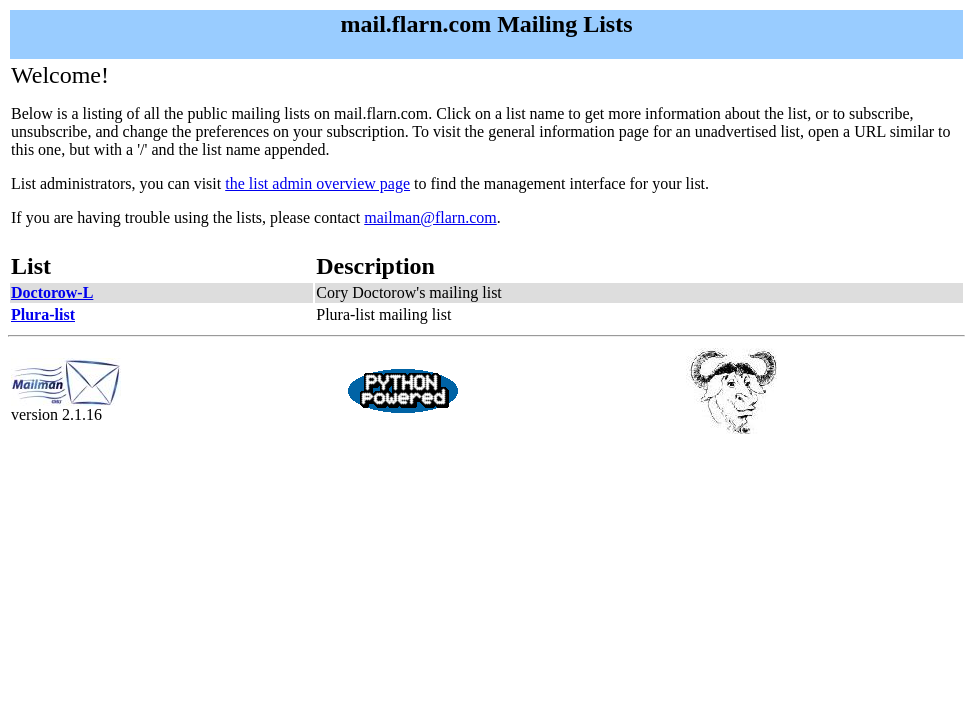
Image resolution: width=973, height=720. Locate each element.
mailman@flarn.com (430, 217)
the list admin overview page (317, 183)
